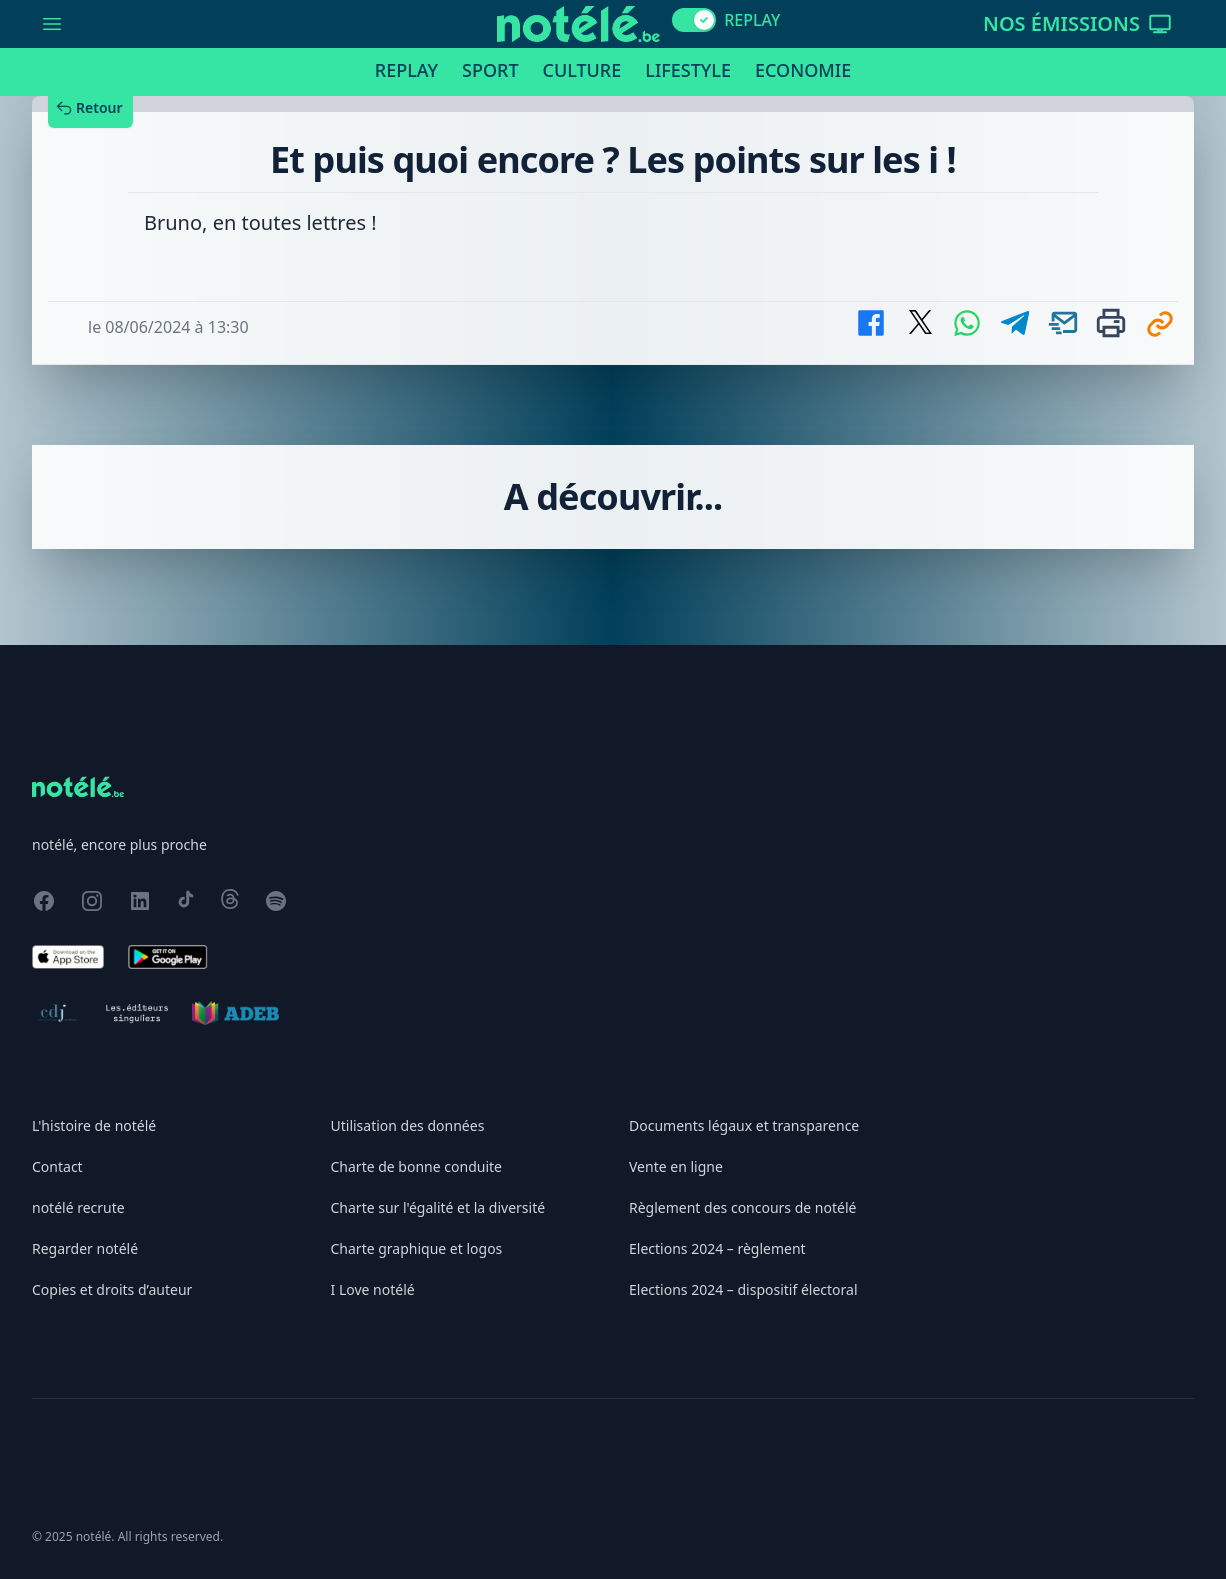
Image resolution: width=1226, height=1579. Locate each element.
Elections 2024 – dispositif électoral (743, 1289)
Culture (582, 70)
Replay (406, 70)
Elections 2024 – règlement (717, 1248)
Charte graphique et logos (417, 1248)
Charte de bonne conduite (416, 1166)
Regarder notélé (85, 1248)
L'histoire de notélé (94, 1125)
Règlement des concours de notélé (742, 1207)
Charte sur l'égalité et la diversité (438, 1207)
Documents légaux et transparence (744, 1125)
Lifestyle (688, 70)
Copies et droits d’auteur (112, 1289)
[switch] (694, 20)
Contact (57, 1166)
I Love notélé (373, 1289)
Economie (803, 70)
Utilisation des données (408, 1125)
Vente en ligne (676, 1166)
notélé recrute (78, 1207)
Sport (490, 70)
